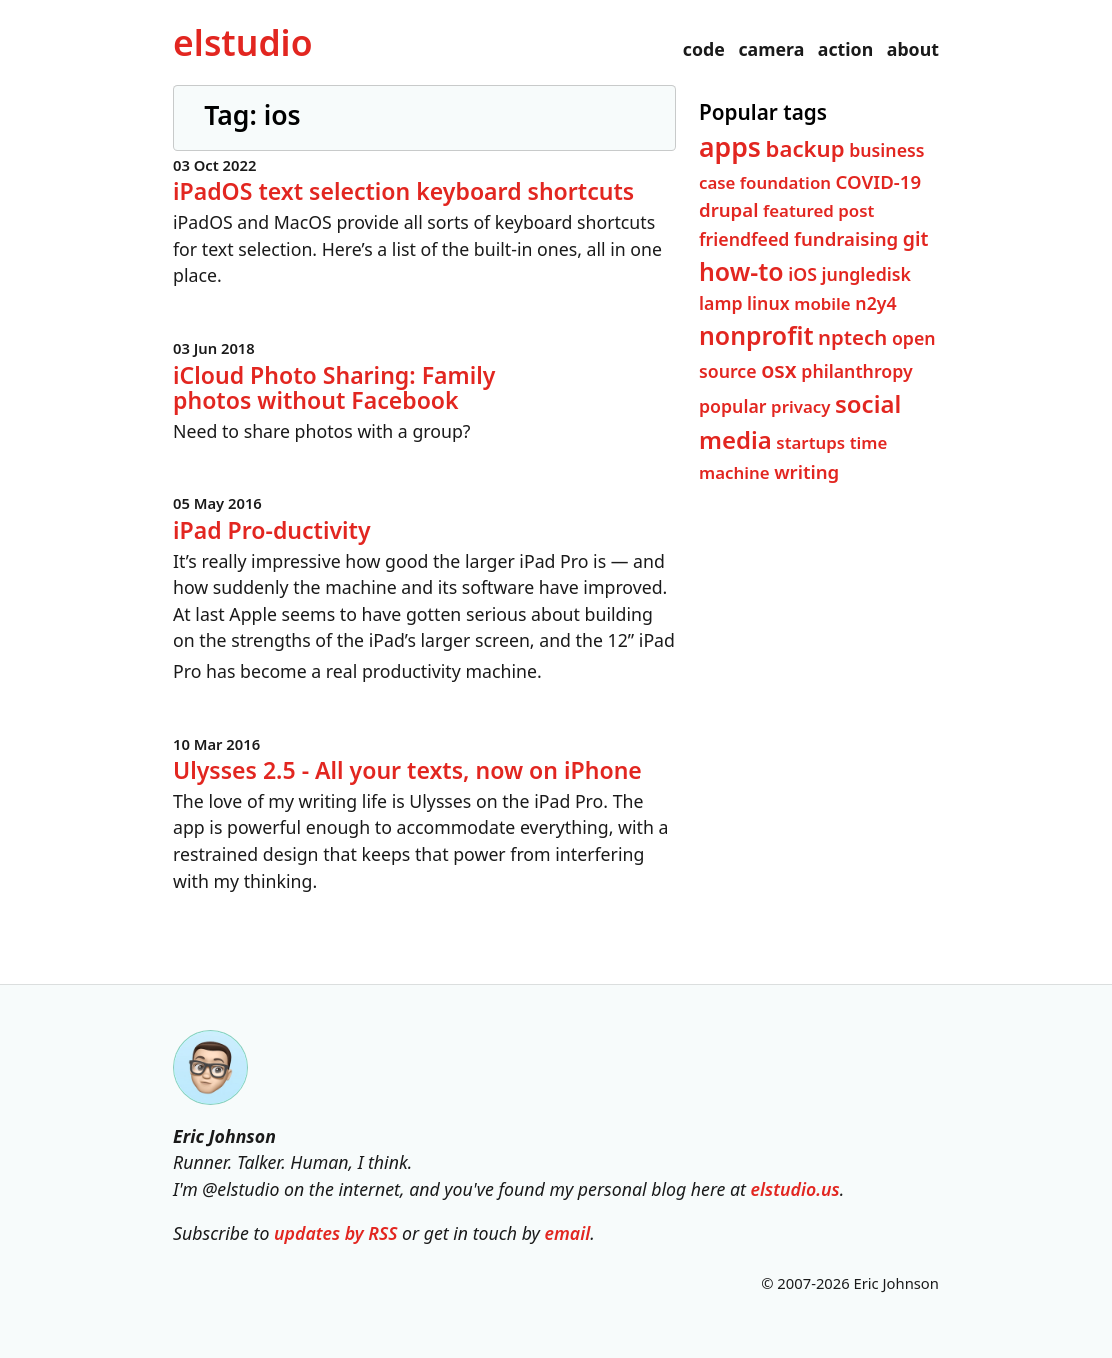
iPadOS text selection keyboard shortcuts (403, 191)
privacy (800, 406)
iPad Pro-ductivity (272, 529)
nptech (852, 336)
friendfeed (744, 238)
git (915, 237)
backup (804, 147)
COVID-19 (877, 180)
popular (733, 406)
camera (771, 49)
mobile (822, 303)
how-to (741, 271)
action (845, 49)
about (913, 49)
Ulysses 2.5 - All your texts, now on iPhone (407, 770)
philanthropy (856, 371)
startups (810, 441)
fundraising (846, 237)
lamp (720, 303)
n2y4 (875, 303)
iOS (802, 274)
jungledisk (865, 274)
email (567, 1233)
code (704, 49)
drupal (728, 208)
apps (730, 146)
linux (768, 303)
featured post (818, 209)
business (886, 149)
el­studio (242, 42)
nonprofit (756, 334)
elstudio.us (795, 1189)
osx (779, 369)
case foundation (765, 181)
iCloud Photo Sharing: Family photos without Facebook (334, 386)
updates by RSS (335, 1233)
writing (806, 470)
